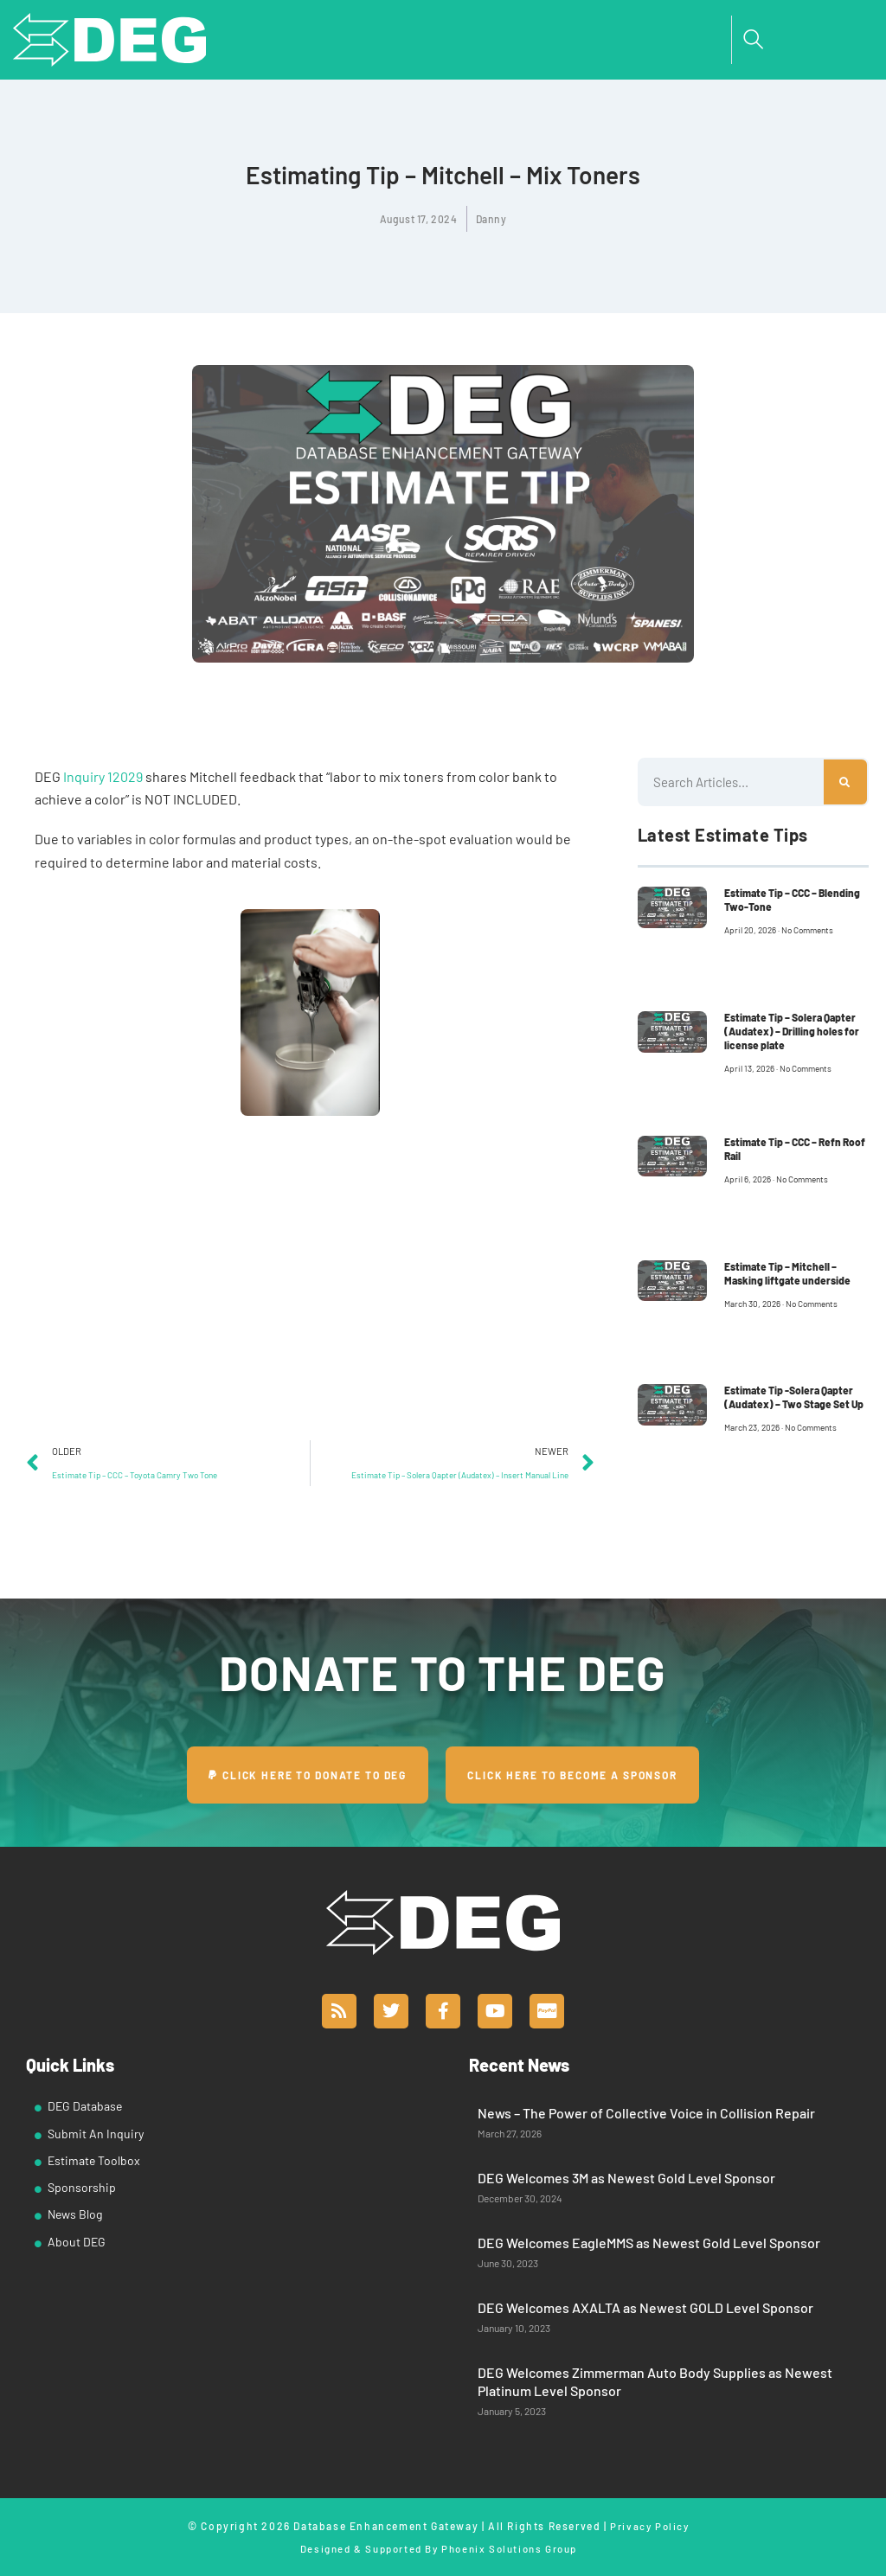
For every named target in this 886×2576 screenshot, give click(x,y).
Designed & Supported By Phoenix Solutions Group (438, 2547)
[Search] (845, 781)
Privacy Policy (649, 2526)
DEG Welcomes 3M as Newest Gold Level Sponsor (626, 2177)
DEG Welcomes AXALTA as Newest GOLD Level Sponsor (645, 2307)
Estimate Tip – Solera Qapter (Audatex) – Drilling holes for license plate (791, 1031)
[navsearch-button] (753, 39)
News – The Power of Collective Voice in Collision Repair (646, 2113)
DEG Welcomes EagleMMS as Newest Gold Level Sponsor (649, 2242)
